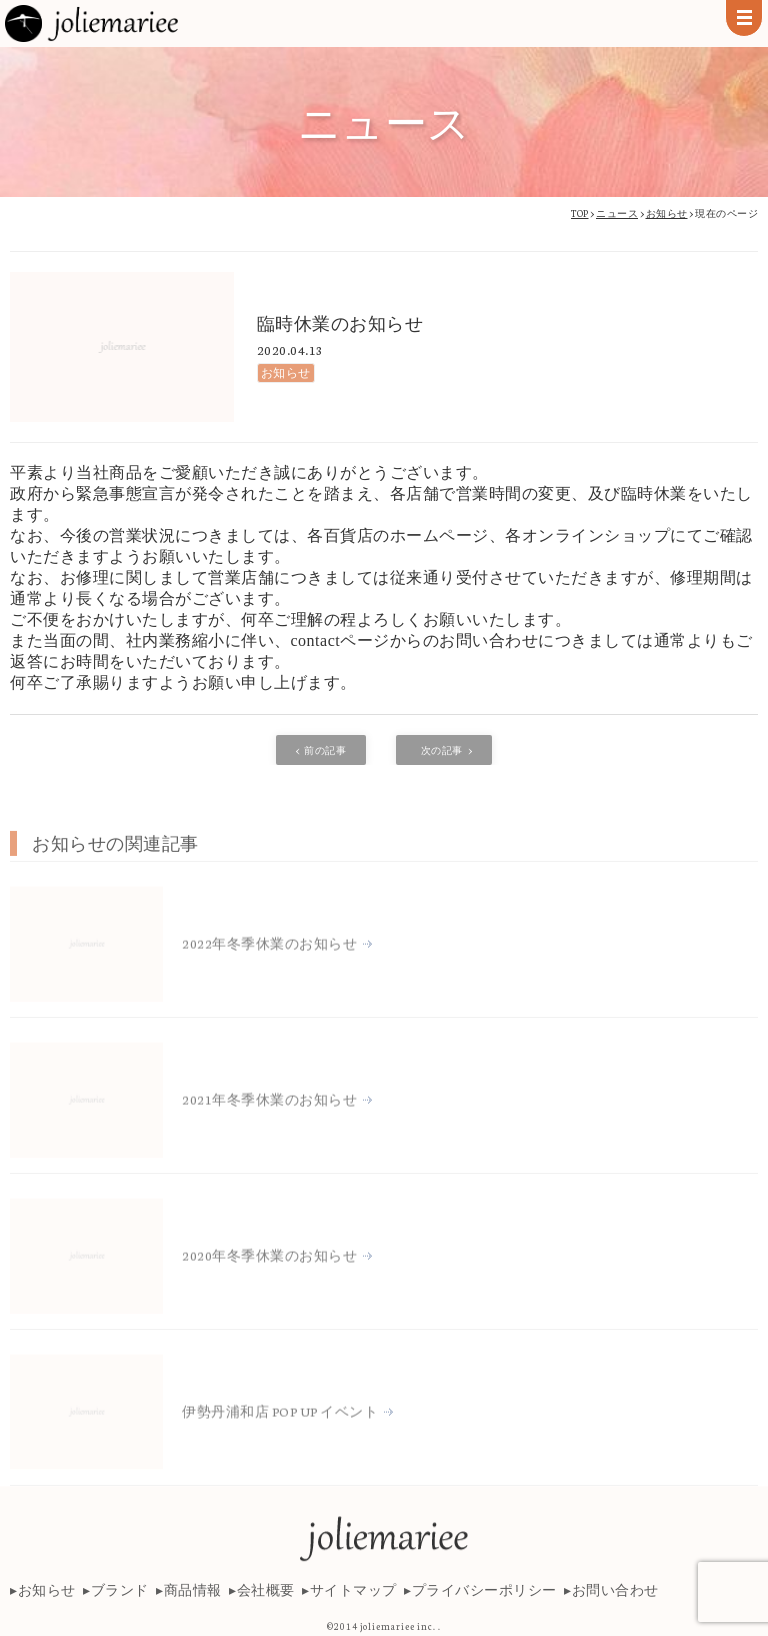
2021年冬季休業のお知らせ (269, 1159)
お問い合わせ (615, 1601)
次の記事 (442, 750)
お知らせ (286, 372)
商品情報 (193, 1601)
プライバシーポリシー (484, 1601)
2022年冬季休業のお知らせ (269, 1003)
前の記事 (325, 750)
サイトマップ (353, 1601)
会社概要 (266, 1601)
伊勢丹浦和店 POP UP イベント (280, 1471)
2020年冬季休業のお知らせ (269, 1315)
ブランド (120, 1601)
